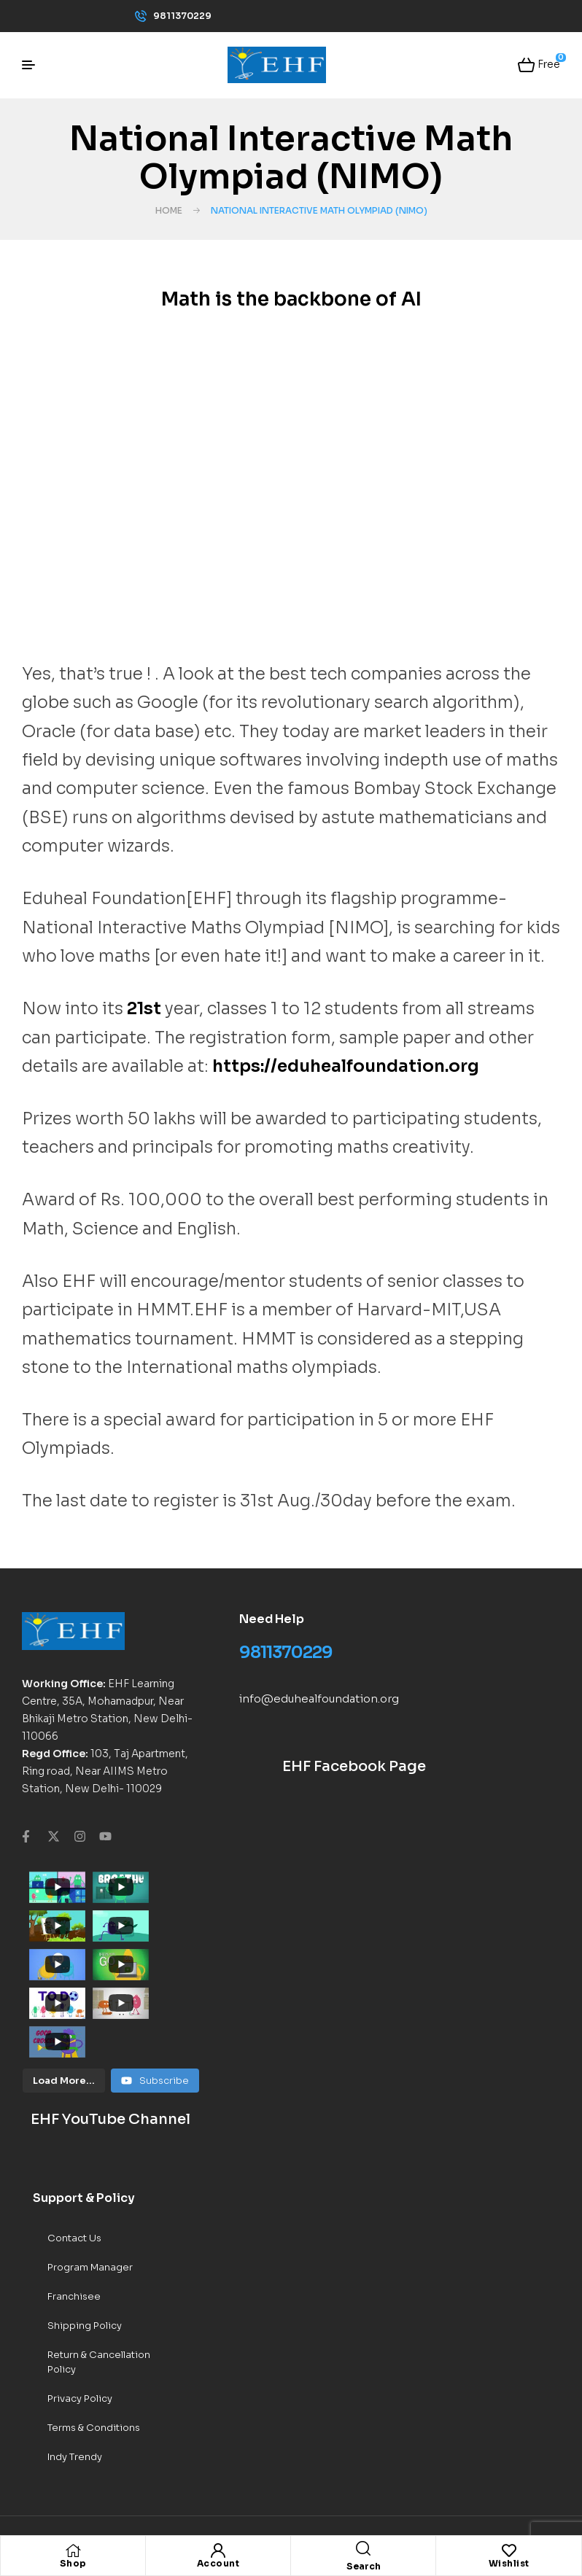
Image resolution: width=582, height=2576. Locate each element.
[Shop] (73, 2550)
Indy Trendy (74, 2368)
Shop (73, 2563)
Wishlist (509, 2563)
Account (218, 2563)
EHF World (139, 2468)
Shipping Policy (84, 2237)
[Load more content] (64, 1992)
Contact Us (74, 2150)
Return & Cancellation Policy (98, 2273)
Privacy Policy (79, 2310)
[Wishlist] (509, 2550)
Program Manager (90, 2179)
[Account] (218, 2550)
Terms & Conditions (93, 2339)
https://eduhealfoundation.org (345, 1066)
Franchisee (74, 2208)
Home (168, 210)
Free (547, 63)
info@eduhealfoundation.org (319, 1698)
